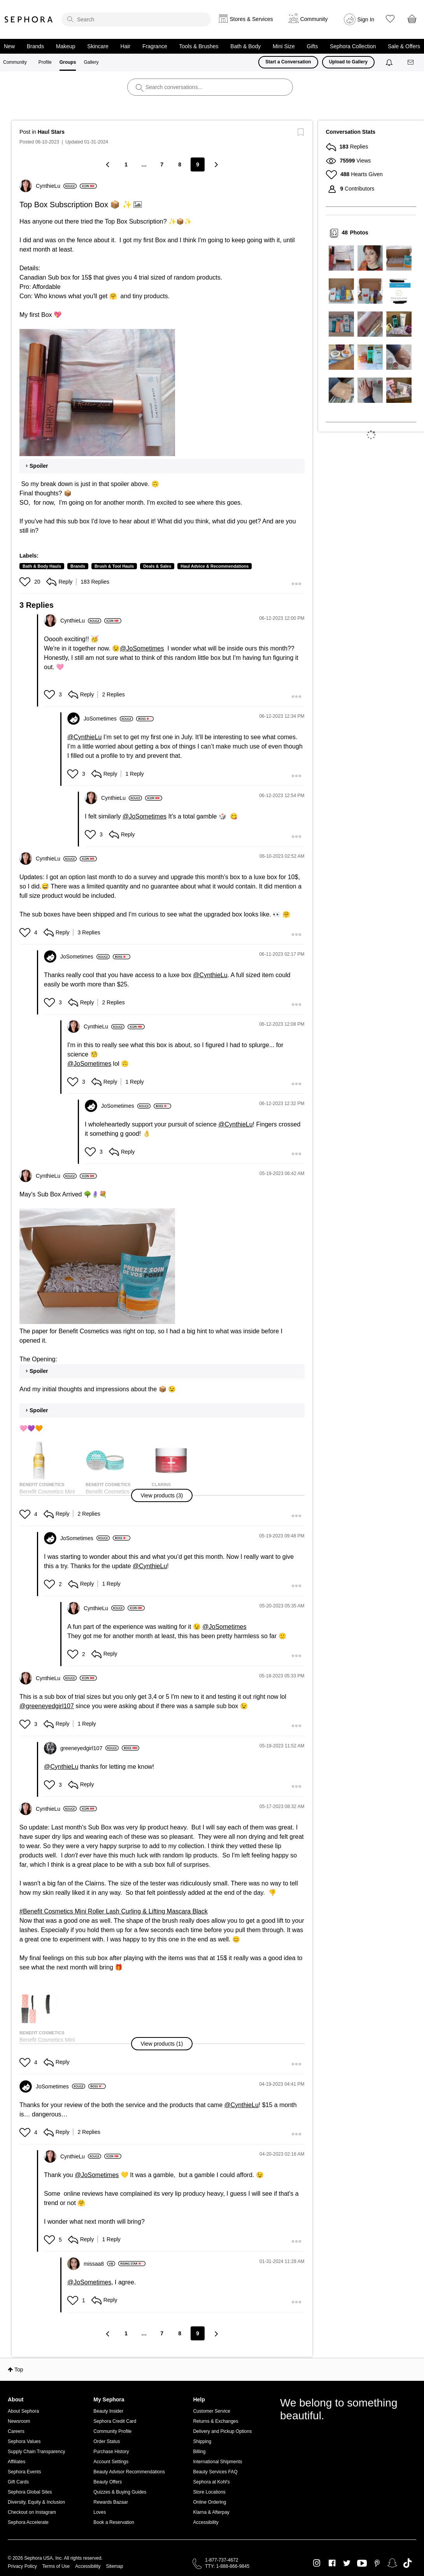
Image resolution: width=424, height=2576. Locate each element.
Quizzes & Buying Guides (119, 2492)
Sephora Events (24, 2472)
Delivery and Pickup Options (222, 2431)
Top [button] (18, 2369)
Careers (16, 2431)
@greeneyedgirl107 (46, 1706)
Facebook (332, 2563)
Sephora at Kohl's (211, 2482)
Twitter (347, 2563)
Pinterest (377, 2563)
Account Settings (110, 2461)
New (9, 46)
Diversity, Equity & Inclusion (36, 2502)
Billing (199, 2451)
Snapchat (392, 2563)
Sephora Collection (353, 46)
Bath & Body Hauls (42, 566)
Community (15, 62)
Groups (68, 62)
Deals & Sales (157, 566)
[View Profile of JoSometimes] (108, 718)
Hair (126, 46)
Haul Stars (51, 132)
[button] (97, 392)
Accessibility (205, 2522)
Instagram (317, 2563)
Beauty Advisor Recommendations (129, 2472)
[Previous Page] (108, 164)
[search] (136, 19)
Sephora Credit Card (114, 2421)
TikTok (407, 2563)
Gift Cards (18, 2482)
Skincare (97, 46)
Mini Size (284, 46)
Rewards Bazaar (110, 2502)
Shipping (202, 2441)
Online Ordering (209, 2502)
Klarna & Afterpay (211, 2512)
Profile (45, 62)
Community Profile (112, 2431)
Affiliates (16, 2461)
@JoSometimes (142, 648)
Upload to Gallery (348, 62)
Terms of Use (56, 2566)
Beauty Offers (107, 2482)
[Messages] (411, 62)
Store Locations (209, 2492)
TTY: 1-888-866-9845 (227, 2566)
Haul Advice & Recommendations (214, 566)
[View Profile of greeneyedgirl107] (89, 1748)
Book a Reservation (113, 2522)
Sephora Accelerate (28, 2522)
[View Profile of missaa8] (99, 2263)
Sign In (366, 19)
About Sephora (23, 2411)
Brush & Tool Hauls (114, 566)
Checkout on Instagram (32, 2512)
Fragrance (154, 46)
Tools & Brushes (198, 46)
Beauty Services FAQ (215, 2472)
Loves (99, 2512)
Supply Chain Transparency (36, 2451)
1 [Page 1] (126, 164)
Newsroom (19, 2421)
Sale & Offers (404, 46)
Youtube (362, 2563)
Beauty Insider (108, 2411)
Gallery (91, 62)
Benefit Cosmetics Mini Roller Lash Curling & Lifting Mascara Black (115, 1911)
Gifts (312, 46)
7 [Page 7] (161, 164)
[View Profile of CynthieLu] (56, 185)
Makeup (65, 46)
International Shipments (217, 2461)
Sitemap (114, 2566)
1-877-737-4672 (221, 2560)
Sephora (29, 19)
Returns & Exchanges (215, 2421)
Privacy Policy (22, 2566)
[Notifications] (389, 62)
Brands (35, 46)
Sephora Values (24, 2441)
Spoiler (39, 466)
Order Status (106, 2441)
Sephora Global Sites (30, 2492)
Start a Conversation (288, 62)
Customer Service (211, 2411)
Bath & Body (245, 46)
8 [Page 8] (179, 164)
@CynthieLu (84, 737)
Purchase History (111, 2451)
